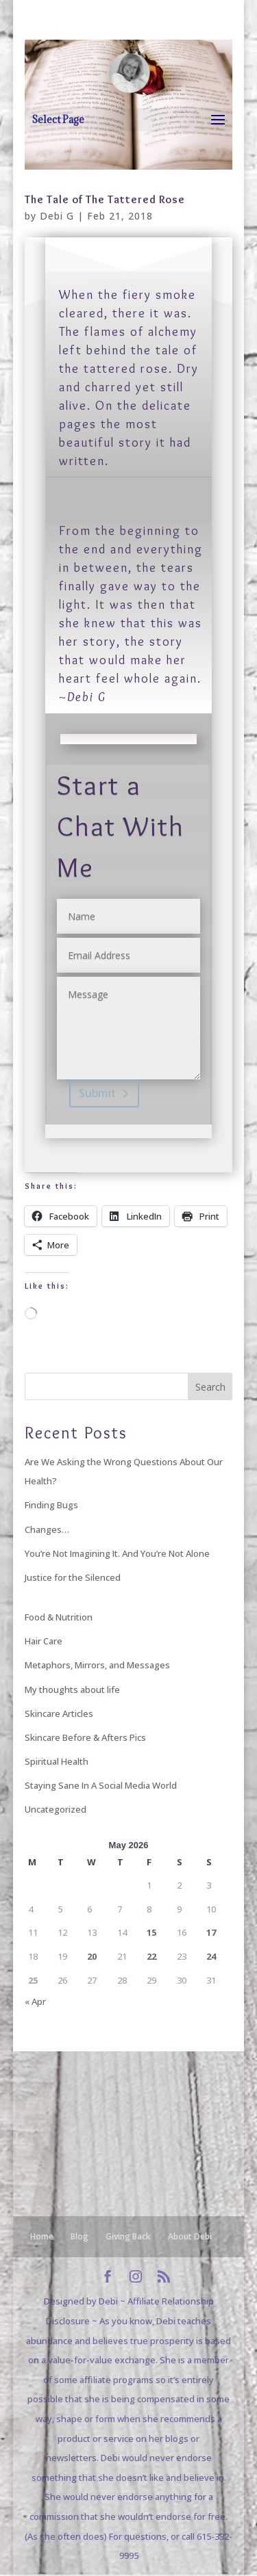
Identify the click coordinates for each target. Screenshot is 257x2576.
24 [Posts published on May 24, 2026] (211, 1956)
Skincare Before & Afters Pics (85, 1737)
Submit (97, 1093)
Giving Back (128, 2236)
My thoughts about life (72, 1689)
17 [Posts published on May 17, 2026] (211, 1932)
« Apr (35, 2001)
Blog (79, 2236)
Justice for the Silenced (73, 1577)
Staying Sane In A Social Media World (101, 1785)
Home (41, 2236)
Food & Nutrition (59, 1617)
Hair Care (43, 1641)
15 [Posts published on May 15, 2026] (151, 1932)
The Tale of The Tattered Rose (105, 199)
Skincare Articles (59, 1713)
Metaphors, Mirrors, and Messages (97, 1665)
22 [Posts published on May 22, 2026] (151, 1956)
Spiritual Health (56, 1761)
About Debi (190, 2236)
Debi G (57, 215)
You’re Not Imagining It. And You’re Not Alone (117, 1553)
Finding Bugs (51, 1505)
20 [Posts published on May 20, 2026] (92, 1956)
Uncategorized (55, 1809)
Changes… (47, 1529)
